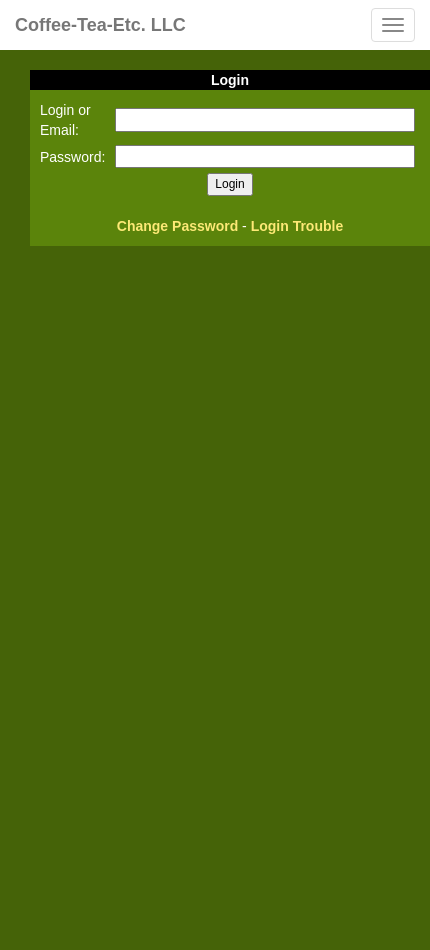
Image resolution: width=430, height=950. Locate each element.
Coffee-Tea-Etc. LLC (100, 25)
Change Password (177, 226)
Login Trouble (297, 226)
